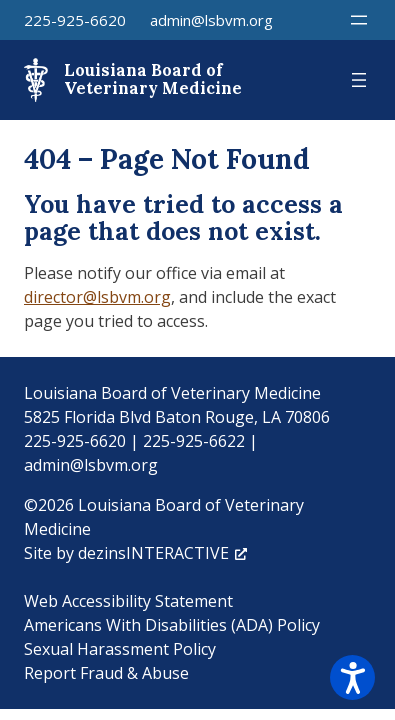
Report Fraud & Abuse (106, 673)
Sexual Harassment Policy (120, 649)
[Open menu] (359, 20)
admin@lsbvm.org (211, 20)
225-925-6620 (75, 20)
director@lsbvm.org (97, 297)
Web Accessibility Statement (128, 601)
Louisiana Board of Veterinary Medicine (153, 79)
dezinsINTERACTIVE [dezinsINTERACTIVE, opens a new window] (162, 553)
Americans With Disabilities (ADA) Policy (172, 625)
